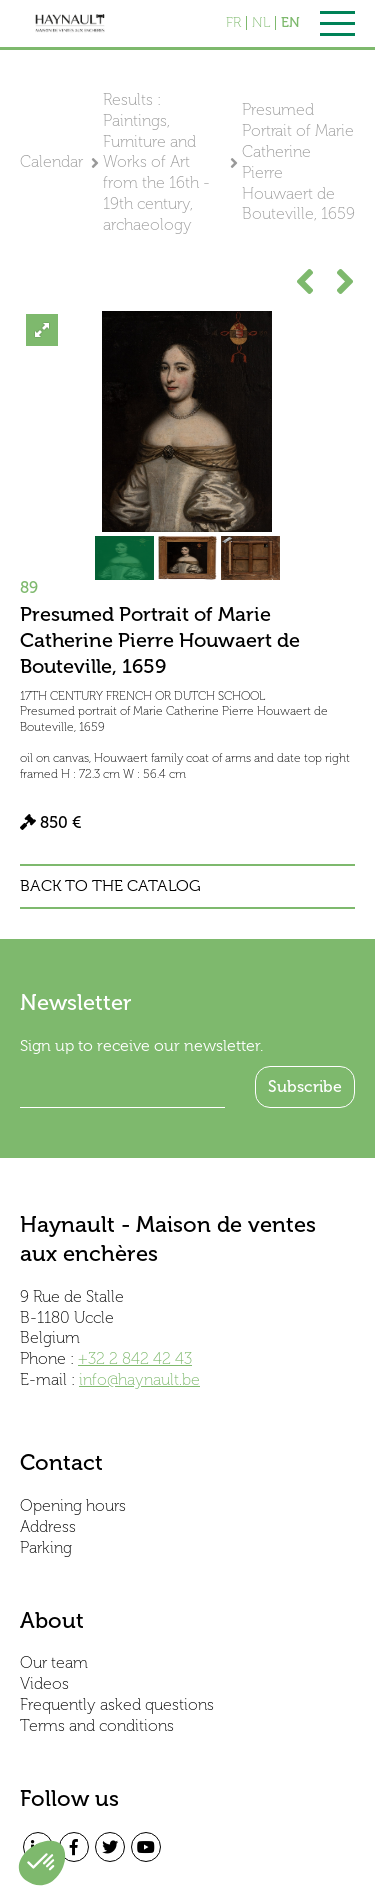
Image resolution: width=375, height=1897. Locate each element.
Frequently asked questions (117, 1704)
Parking (46, 1547)
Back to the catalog (110, 886)
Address (48, 1526)
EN (290, 23)
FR (233, 23)
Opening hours (73, 1505)
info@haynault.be (139, 1379)
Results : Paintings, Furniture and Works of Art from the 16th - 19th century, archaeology (156, 162)
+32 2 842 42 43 (135, 1358)
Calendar (51, 161)
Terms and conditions (97, 1725)
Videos (44, 1683)
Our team (54, 1662)
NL (261, 23)
